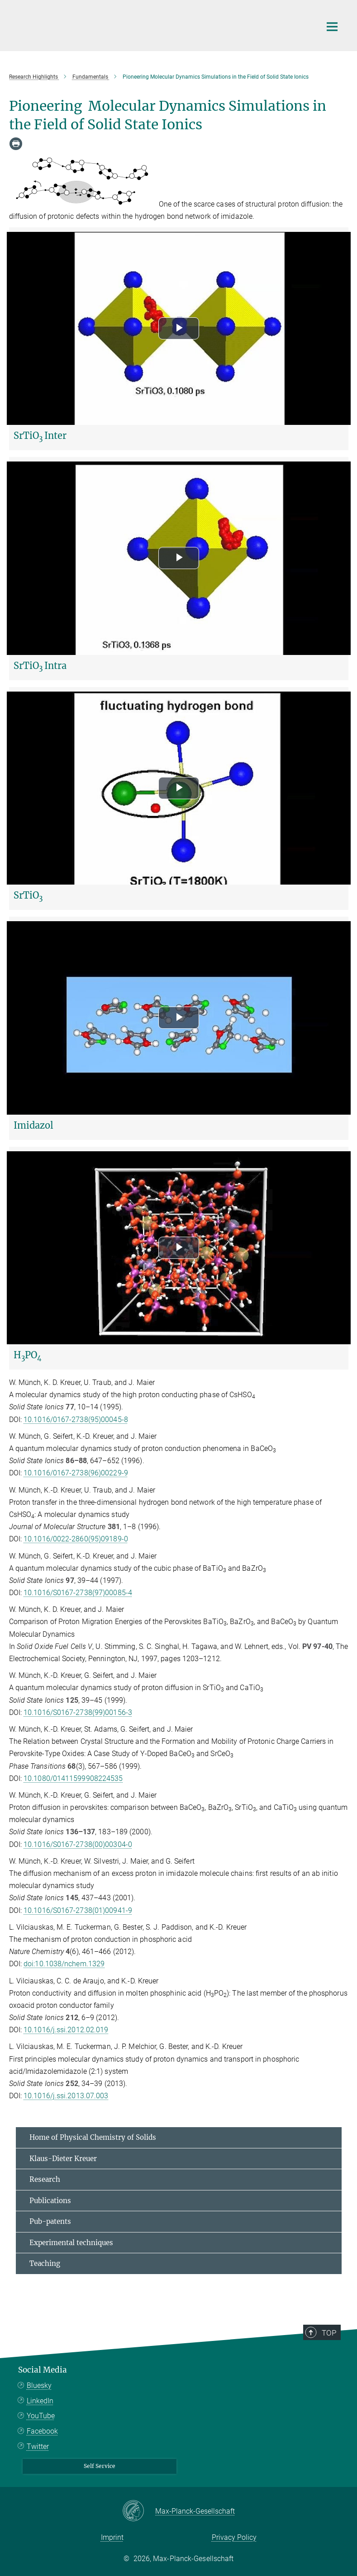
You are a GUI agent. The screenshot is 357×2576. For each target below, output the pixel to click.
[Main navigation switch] (332, 27)
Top (331, 2332)
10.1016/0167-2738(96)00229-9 (76, 1473)
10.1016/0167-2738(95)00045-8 (76, 1419)
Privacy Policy (234, 2537)
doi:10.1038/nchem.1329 (64, 1963)
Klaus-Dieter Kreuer (63, 2158)
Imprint (112, 2537)
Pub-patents (50, 2221)
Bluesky (39, 2385)
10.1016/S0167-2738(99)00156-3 (78, 1712)
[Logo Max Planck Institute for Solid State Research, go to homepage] (163, 24)
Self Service (99, 2466)
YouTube (41, 2415)
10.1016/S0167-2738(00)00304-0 (78, 1844)
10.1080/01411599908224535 (73, 1778)
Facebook (42, 2431)
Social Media (42, 2369)
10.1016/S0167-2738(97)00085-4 (78, 1592)
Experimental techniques (71, 2242)
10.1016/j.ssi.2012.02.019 (66, 2029)
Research (44, 2179)
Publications (50, 2200)
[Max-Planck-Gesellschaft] (138, 2511)
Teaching (44, 2263)
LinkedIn (40, 2401)
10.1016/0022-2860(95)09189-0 (76, 1539)
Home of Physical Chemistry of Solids (92, 2137)
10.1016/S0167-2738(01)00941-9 (78, 1910)
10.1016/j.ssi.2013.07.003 (66, 2095)
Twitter (38, 2446)
